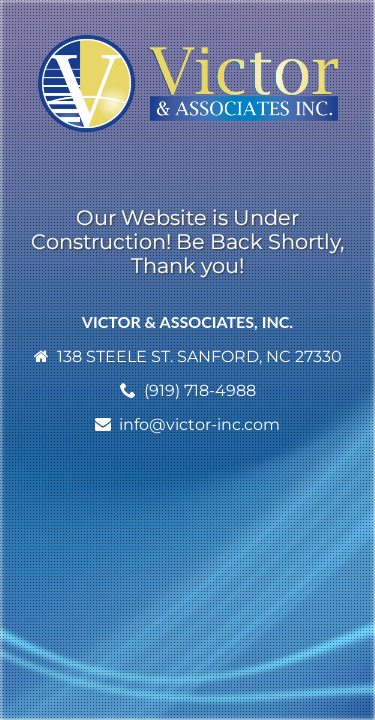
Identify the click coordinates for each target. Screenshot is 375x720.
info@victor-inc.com (199, 424)
